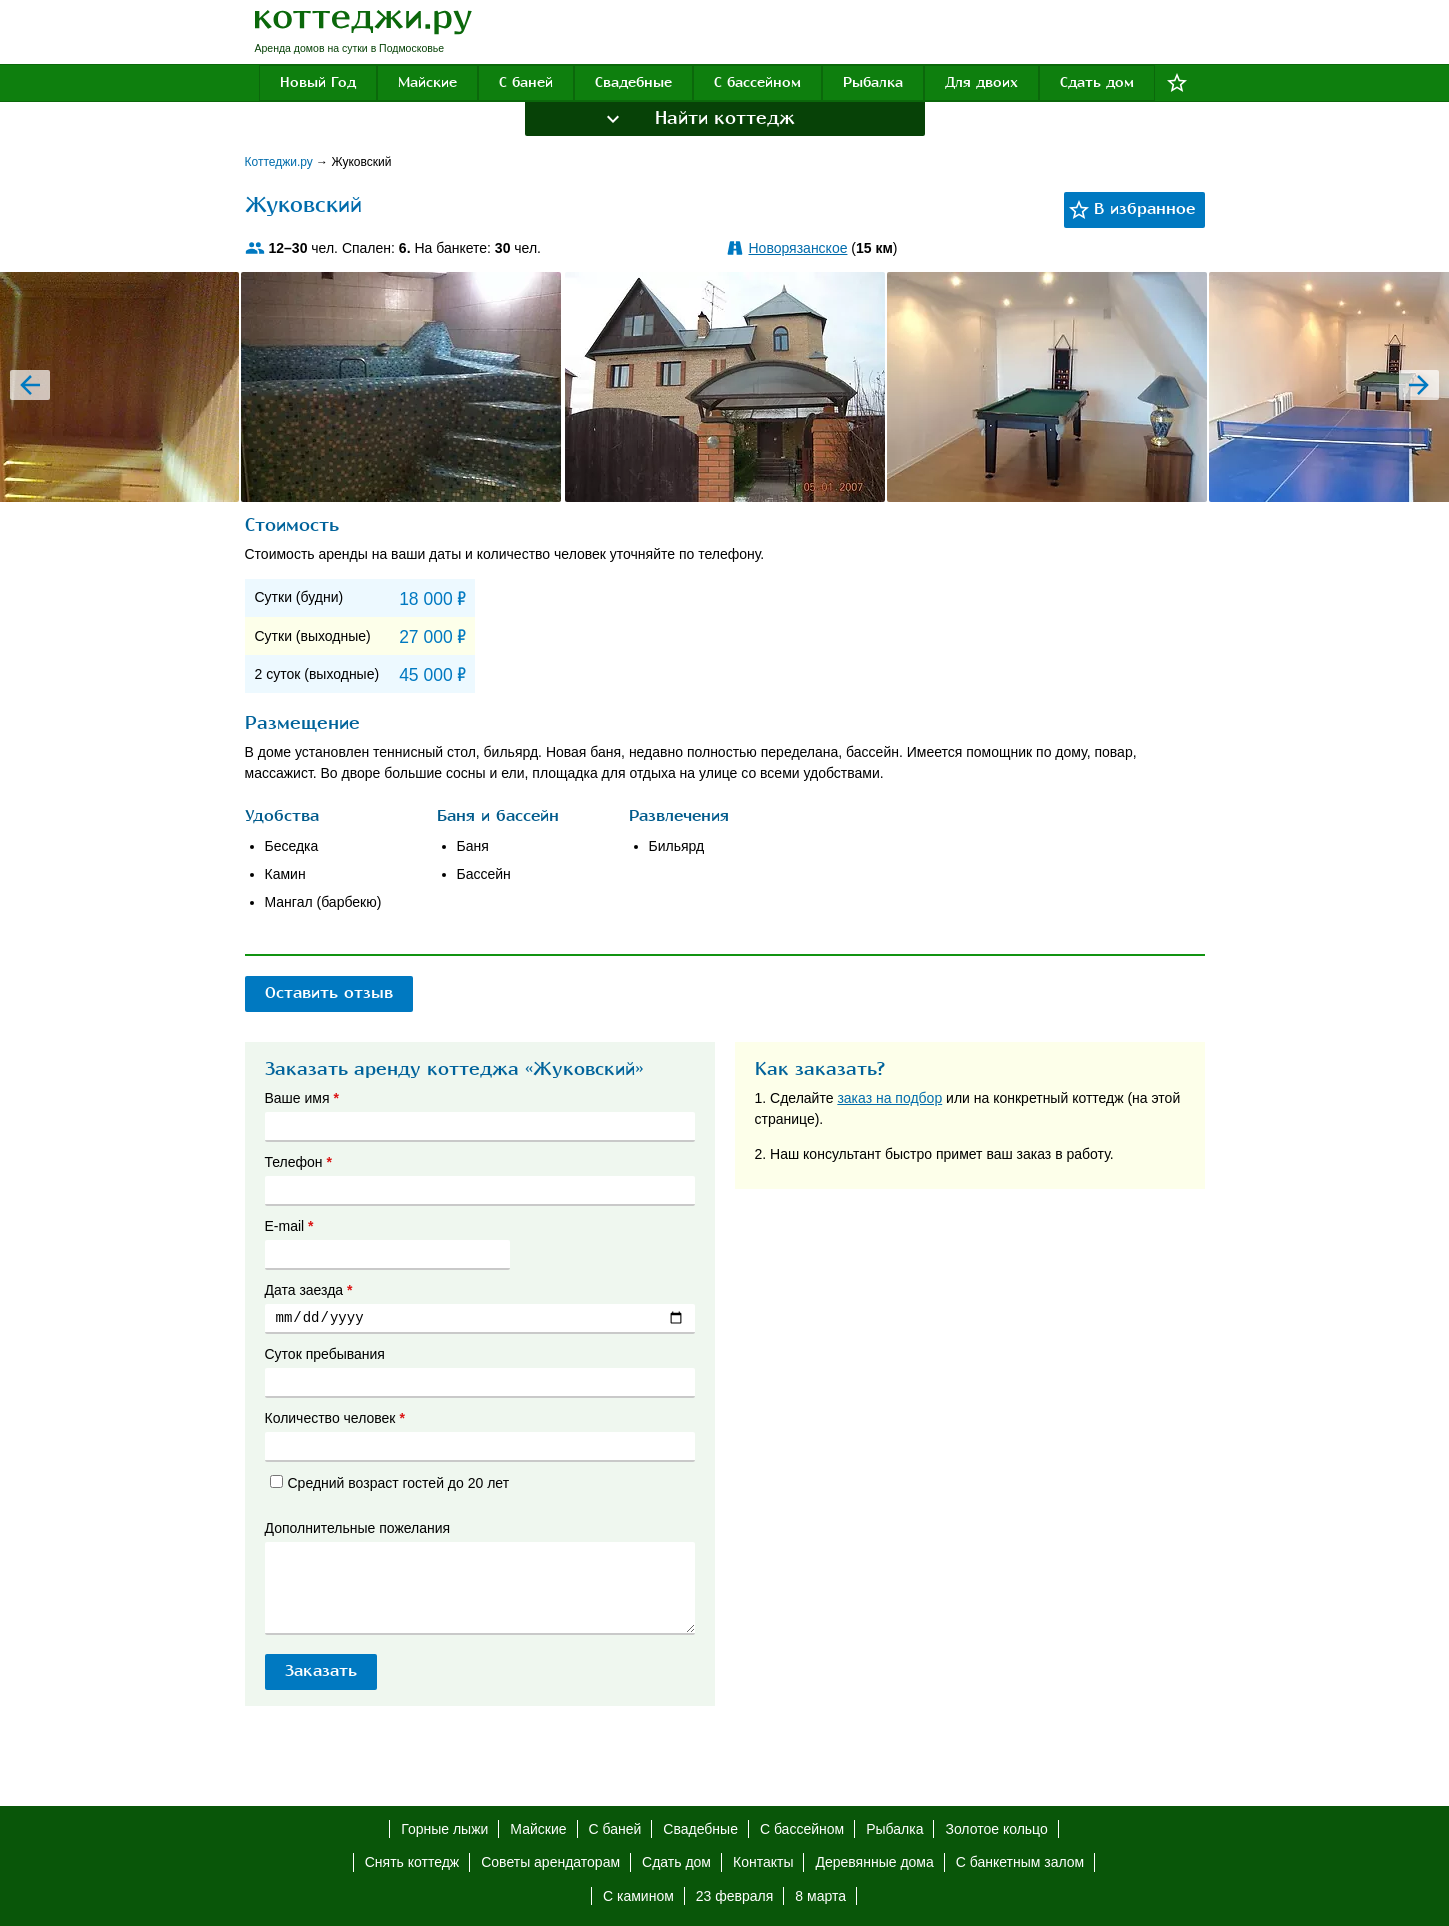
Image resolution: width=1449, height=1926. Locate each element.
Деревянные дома (874, 1862)
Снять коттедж (412, 1862)
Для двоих (981, 82)
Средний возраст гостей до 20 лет (390, 1483)
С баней (526, 82)
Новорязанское (798, 248)
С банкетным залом (1020, 1862)
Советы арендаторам (550, 1862)
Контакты (763, 1862)
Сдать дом (1097, 82)
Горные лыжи (444, 1829)
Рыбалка (873, 82)
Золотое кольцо (996, 1829)
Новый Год (318, 82)
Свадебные (633, 82)
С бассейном (757, 82)
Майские (427, 82)
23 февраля (735, 1896)
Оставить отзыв (329, 993)
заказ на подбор (889, 1098)
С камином (638, 1896)
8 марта (820, 1896)
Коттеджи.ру (281, 162)
